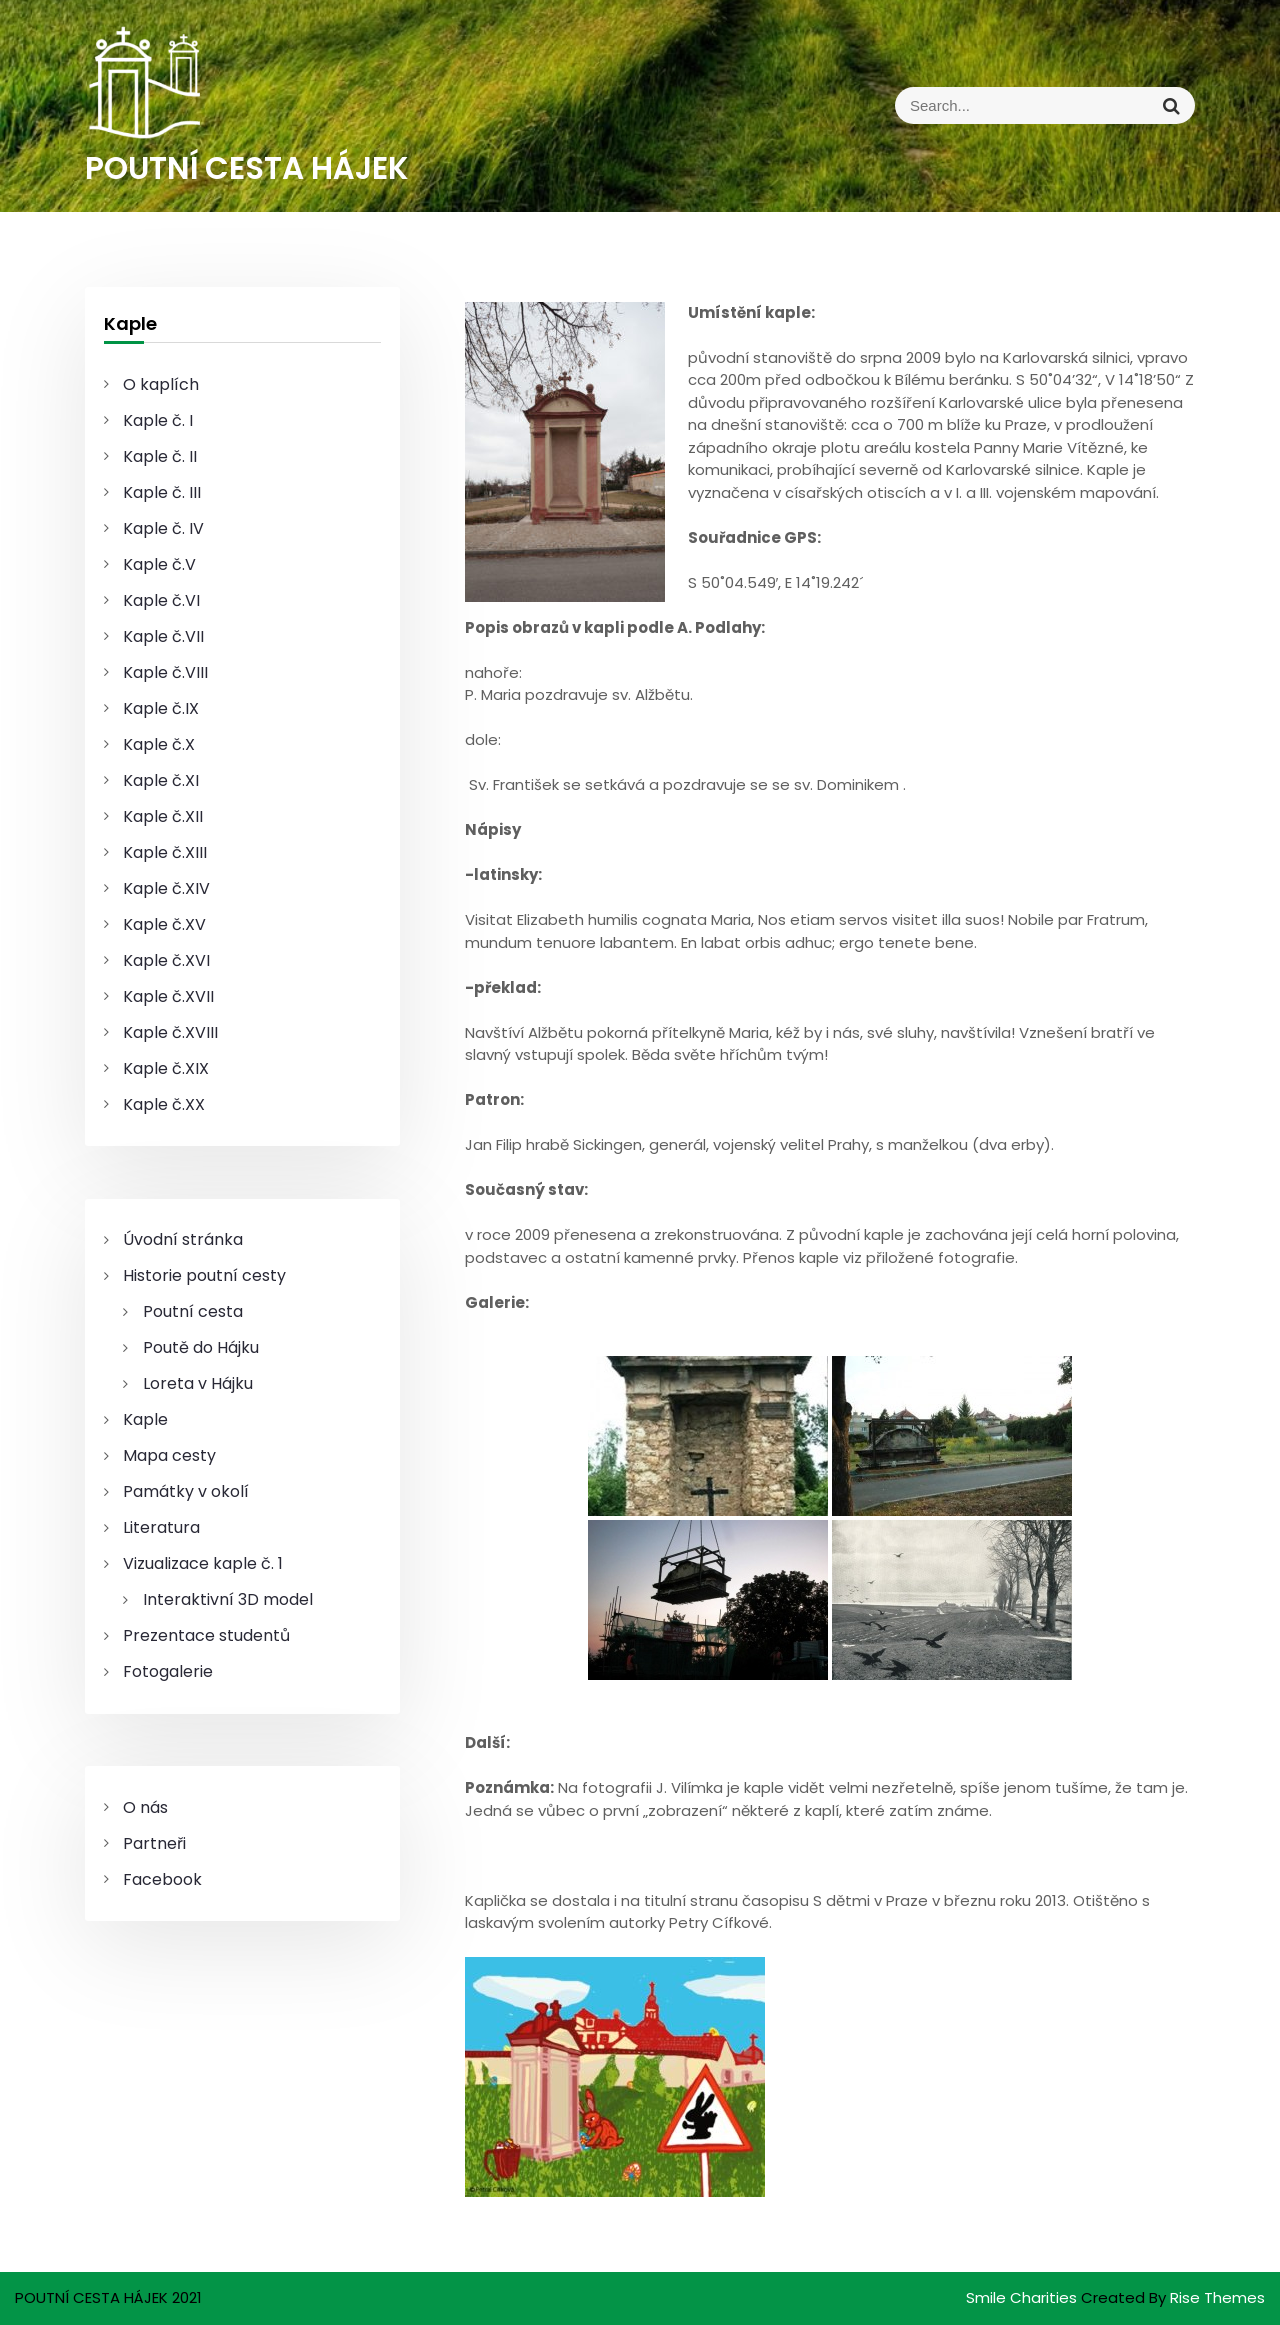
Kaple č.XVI (166, 960)
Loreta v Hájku (198, 1383)
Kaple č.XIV (166, 888)
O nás (145, 1807)
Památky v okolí (186, 1491)
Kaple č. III (162, 492)
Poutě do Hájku (201, 1347)
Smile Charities (1023, 2297)
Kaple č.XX (164, 1104)
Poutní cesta (193, 1311)
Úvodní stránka (183, 1239)
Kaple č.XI (161, 780)
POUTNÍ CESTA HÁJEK (247, 168)
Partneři (154, 1843)
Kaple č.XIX (166, 1068)
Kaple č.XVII (168, 996)
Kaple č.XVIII (170, 1032)
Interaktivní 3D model (228, 1599)
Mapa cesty (169, 1455)
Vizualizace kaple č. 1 (203, 1563)
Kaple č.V (159, 564)
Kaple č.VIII (165, 672)
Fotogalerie (168, 1671)
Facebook (162, 1879)
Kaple (145, 1419)
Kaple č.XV (164, 924)
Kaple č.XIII (165, 852)
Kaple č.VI (161, 600)
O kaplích (161, 384)
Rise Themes (1217, 2297)
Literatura (161, 1527)
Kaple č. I (158, 420)
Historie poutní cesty (204, 1275)
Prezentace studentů (206, 1635)
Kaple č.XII (163, 816)
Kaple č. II (160, 456)
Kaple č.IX (161, 708)
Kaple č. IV (163, 528)
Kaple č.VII (163, 636)
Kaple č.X (159, 744)
